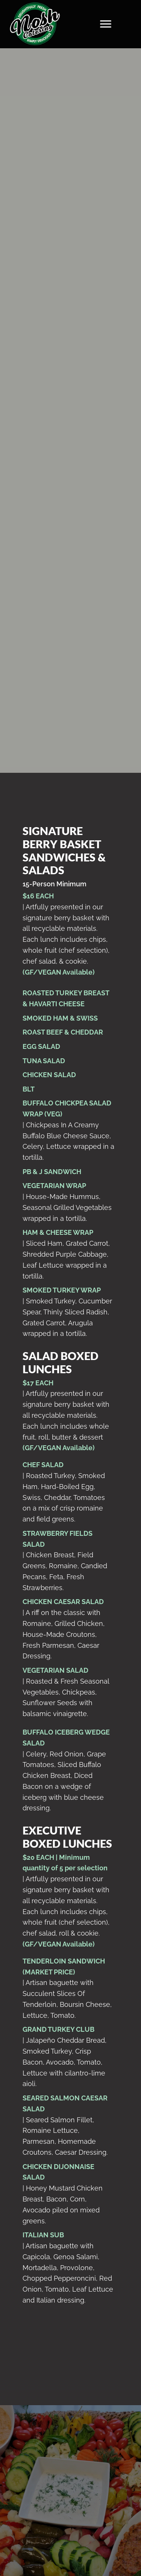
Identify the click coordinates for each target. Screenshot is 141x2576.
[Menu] (105, 24)
